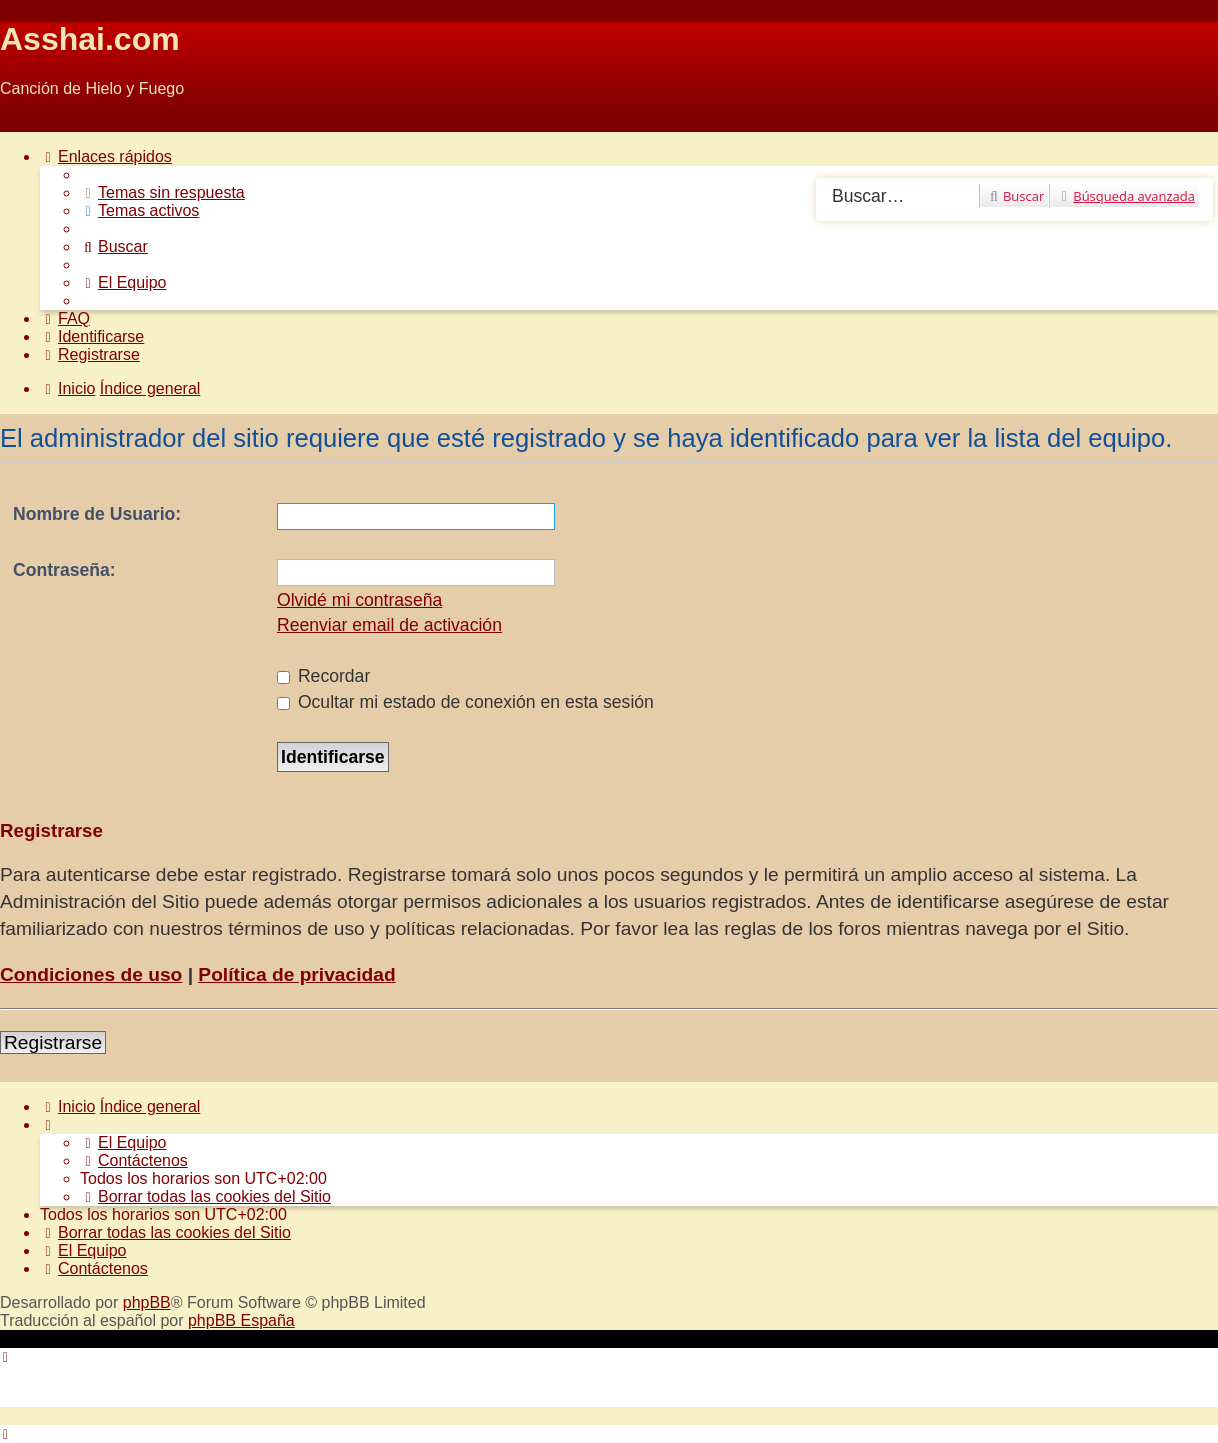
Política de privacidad (296, 974)
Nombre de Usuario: (97, 514)
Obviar (23, 122)
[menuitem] (162, 192)
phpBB (147, 1302)
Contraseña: (64, 570)
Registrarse (53, 1042)
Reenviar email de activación (389, 625)
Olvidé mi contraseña (359, 600)
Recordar (323, 676)
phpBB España (241, 1320)
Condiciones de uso (91, 974)
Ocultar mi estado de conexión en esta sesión (465, 702)
